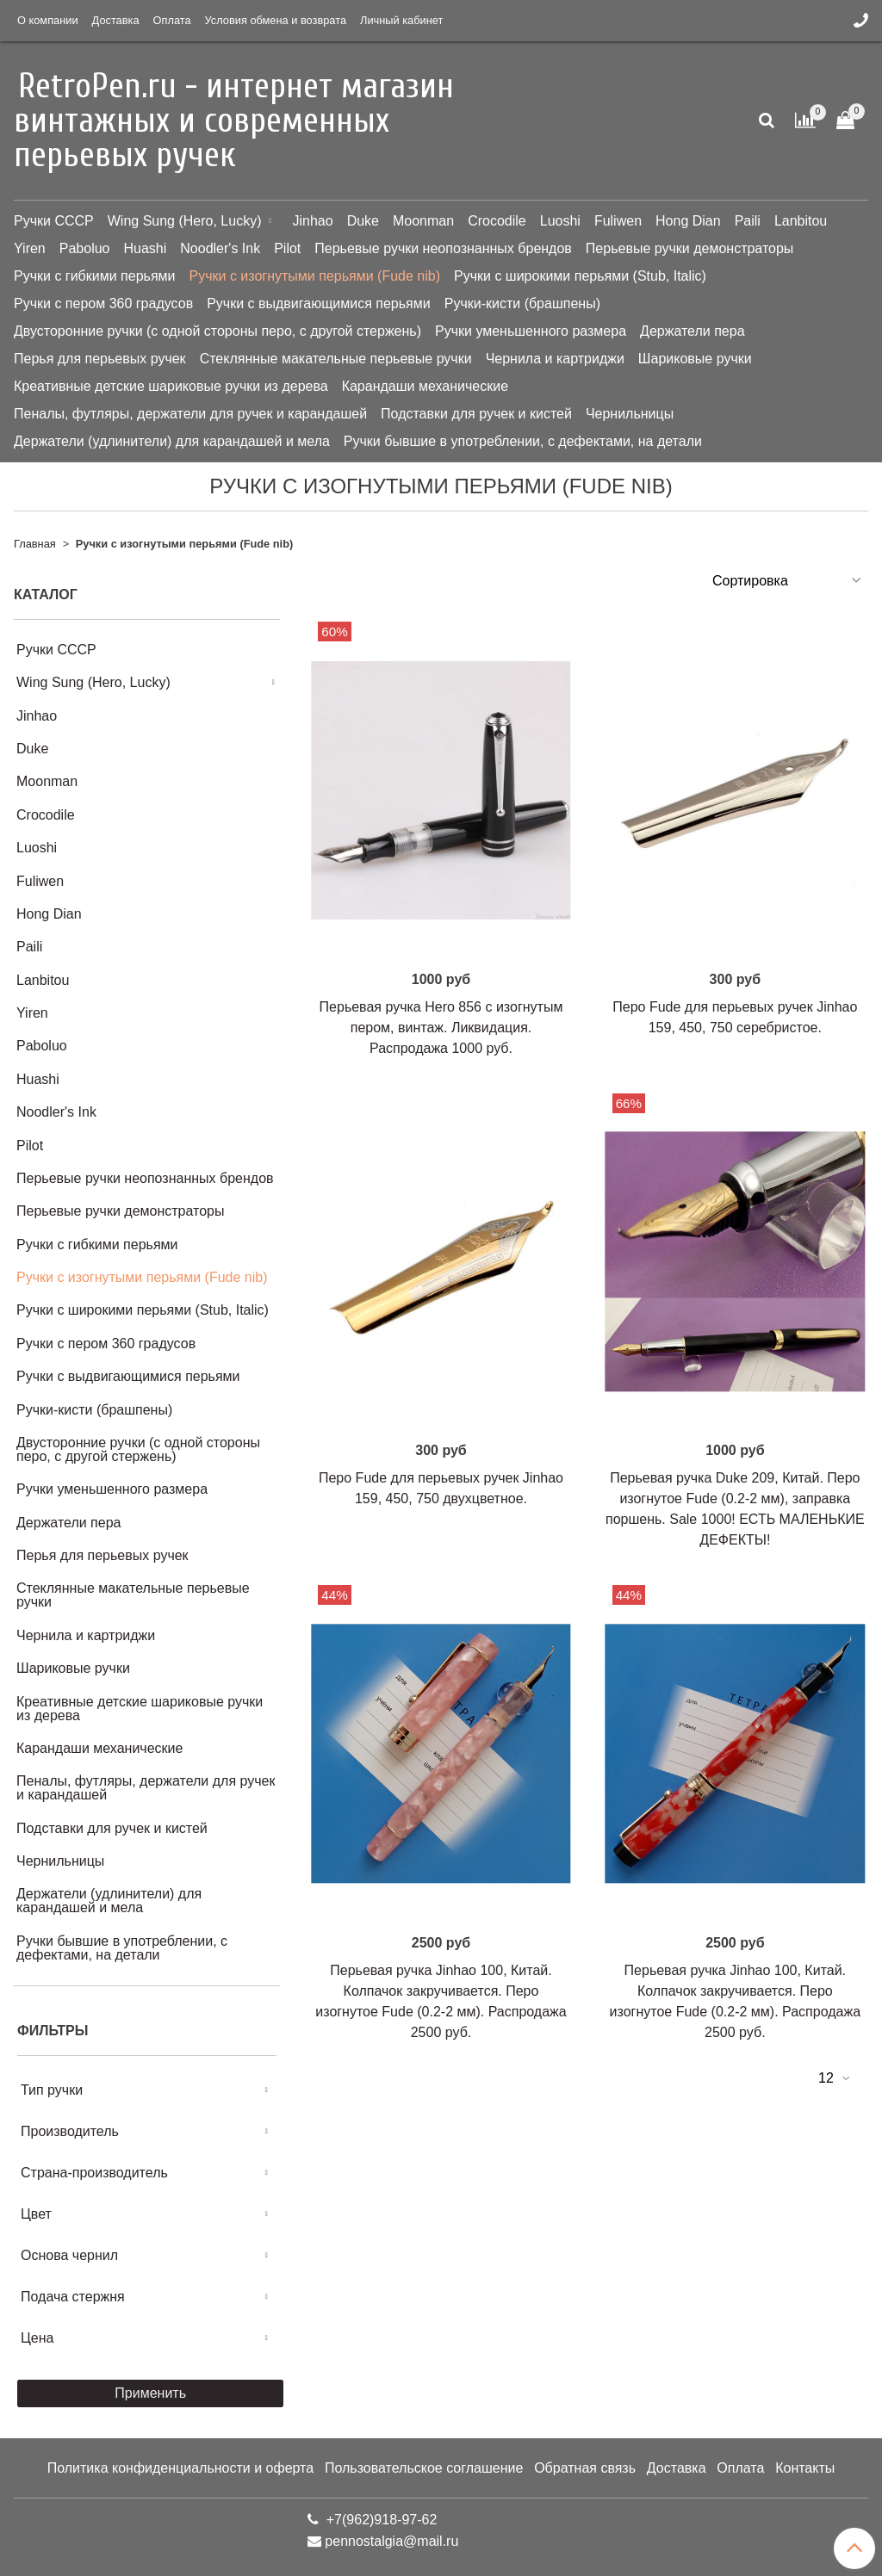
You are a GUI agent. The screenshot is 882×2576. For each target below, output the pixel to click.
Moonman (423, 221)
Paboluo (84, 248)
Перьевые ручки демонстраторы (690, 248)
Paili (748, 221)
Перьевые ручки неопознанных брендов (443, 248)
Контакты (805, 2468)
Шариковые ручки (695, 358)
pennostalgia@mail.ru (391, 2541)
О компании (47, 20)
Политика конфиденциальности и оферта (180, 2468)
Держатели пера (692, 331)
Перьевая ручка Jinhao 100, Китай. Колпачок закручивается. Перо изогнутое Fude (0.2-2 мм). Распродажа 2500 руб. (440, 2001)
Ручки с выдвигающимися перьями (319, 303)
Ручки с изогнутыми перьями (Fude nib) (314, 276)
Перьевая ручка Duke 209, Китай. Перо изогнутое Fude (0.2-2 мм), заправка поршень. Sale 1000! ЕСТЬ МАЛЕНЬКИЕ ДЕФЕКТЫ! (735, 1509)
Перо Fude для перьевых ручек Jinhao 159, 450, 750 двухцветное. (441, 1488)
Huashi (144, 248)
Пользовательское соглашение (424, 2468)
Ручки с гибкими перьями (95, 276)
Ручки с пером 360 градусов (103, 303)
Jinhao (312, 221)
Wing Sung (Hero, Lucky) (185, 221)
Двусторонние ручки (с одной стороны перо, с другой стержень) (217, 331)
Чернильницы (630, 413)
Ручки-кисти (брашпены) (522, 303)
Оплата (172, 20)
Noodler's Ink (220, 248)
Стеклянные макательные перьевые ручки (336, 358)
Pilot (287, 248)
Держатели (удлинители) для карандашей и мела (172, 441)
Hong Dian (688, 221)
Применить (150, 2393)
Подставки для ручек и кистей (476, 413)
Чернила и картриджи (555, 358)
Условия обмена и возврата (275, 20)
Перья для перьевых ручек (100, 358)
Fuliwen (618, 221)
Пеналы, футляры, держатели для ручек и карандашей (190, 413)
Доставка (116, 20)
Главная (35, 543)
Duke (363, 221)
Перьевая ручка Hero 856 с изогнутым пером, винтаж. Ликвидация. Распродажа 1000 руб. (441, 1028)
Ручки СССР (54, 221)
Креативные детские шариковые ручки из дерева (171, 386)
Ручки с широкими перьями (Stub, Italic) (580, 276)
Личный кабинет (401, 20)
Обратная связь (585, 2468)
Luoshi (560, 221)
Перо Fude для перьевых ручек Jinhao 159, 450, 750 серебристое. (734, 1017)
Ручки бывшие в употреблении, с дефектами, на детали (523, 441)
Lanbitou (800, 221)
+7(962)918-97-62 (379, 2519)
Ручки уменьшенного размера (530, 331)
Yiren (30, 248)
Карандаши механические (425, 386)
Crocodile (497, 221)
